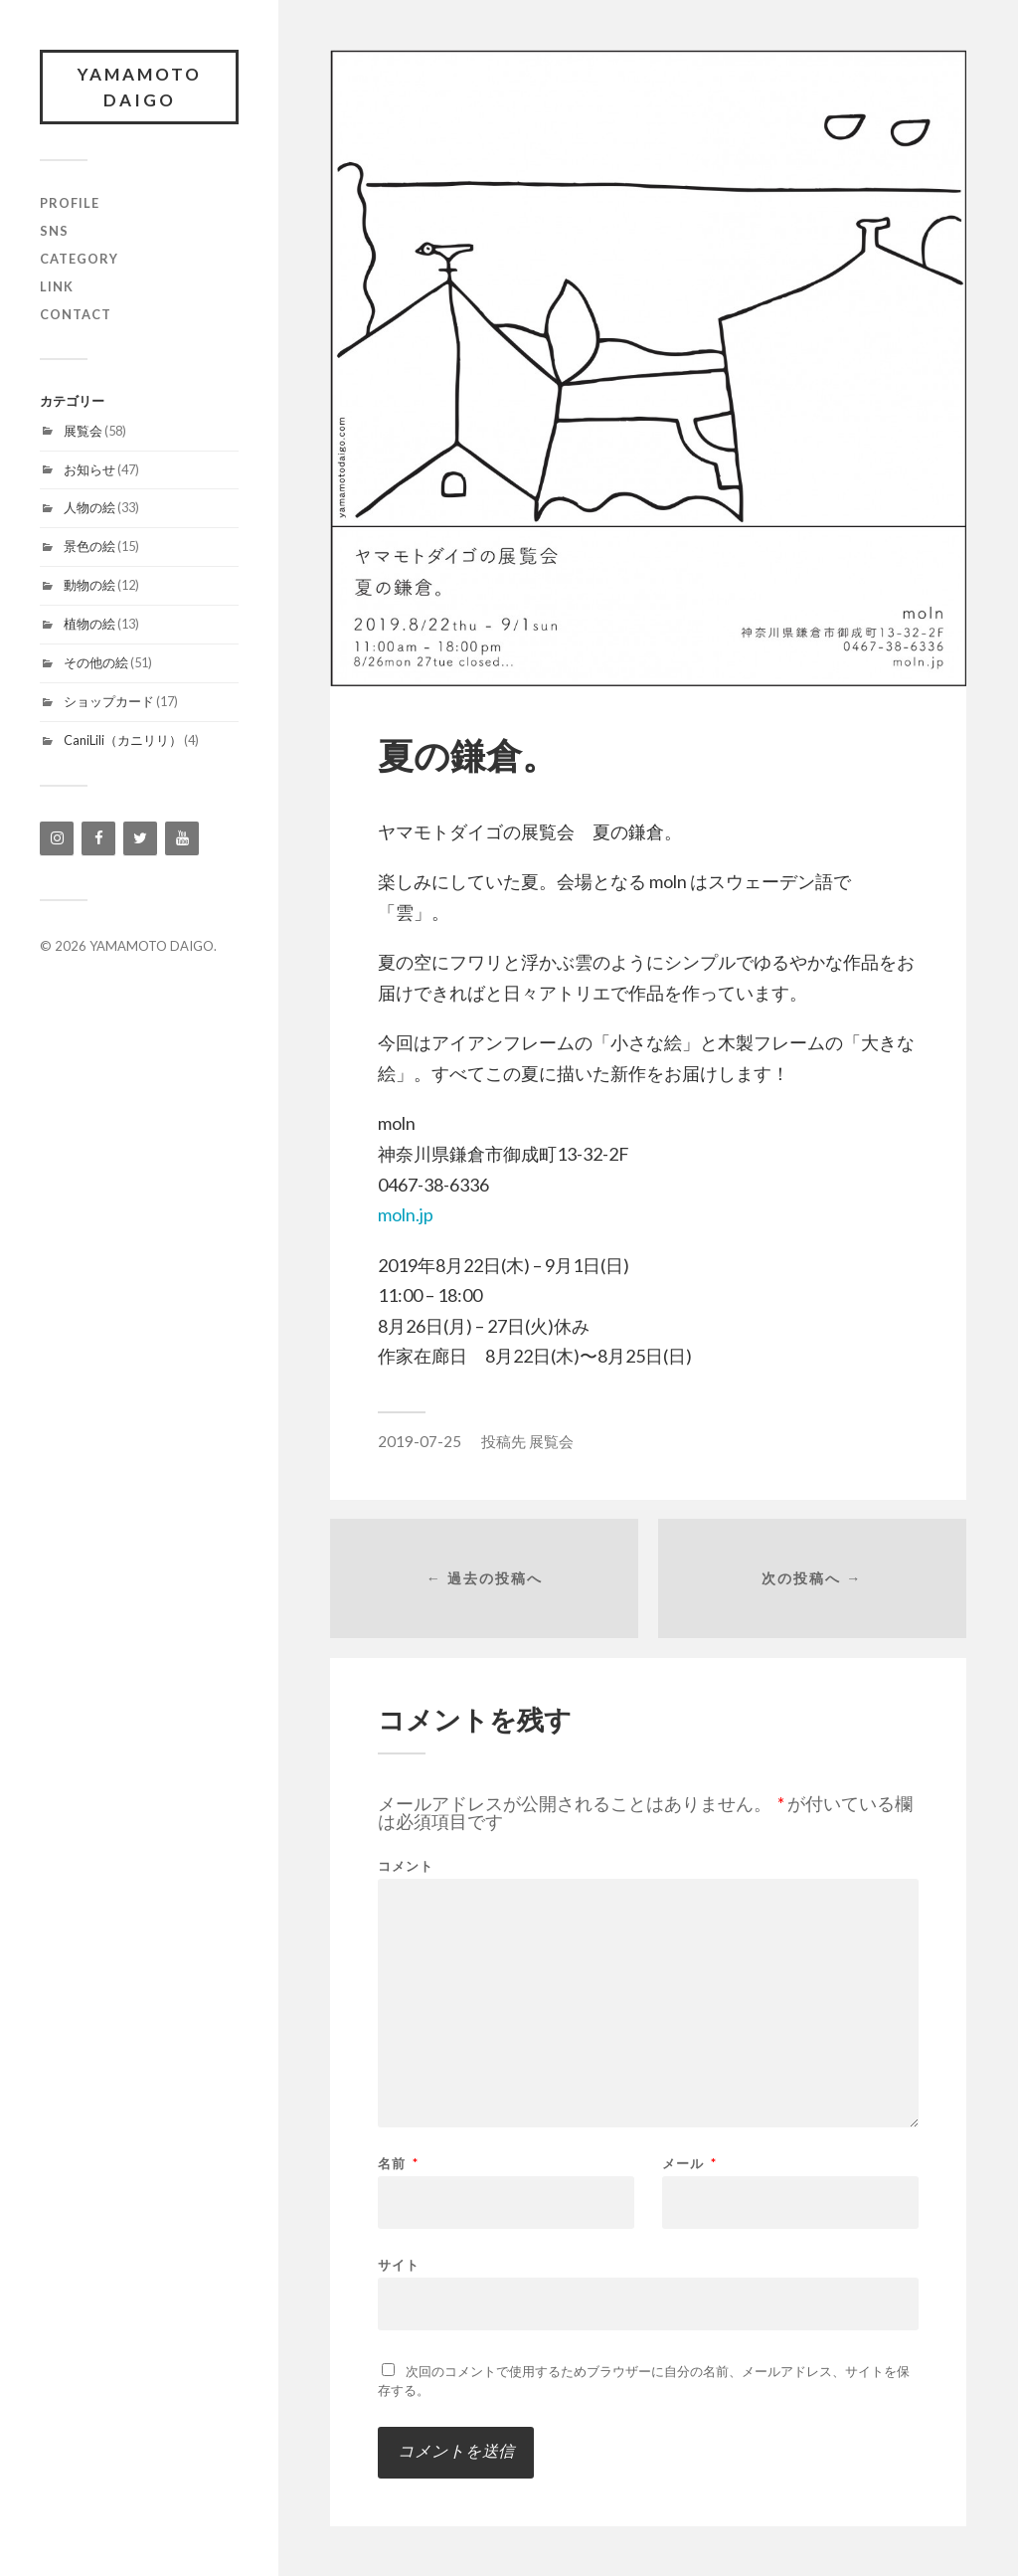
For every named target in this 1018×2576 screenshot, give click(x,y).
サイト (399, 2264)
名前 (398, 2163)
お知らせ (89, 469)
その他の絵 (96, 662)
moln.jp (405, 1214)
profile (69, 203)
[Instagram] (57, 838)
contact (75, 314)
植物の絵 (89, 624)
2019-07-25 (419, 1441)
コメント (405, 1866)
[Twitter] (140, 838)
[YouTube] (182, 838)
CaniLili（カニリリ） (123, 740)
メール (689, 2163)
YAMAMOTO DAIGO (140, 87)
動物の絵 (89, 585)
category (79, 259)
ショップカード (109, 701)
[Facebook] (98, 838)
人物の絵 (89, 507)
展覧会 (83, 431)
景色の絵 (89, 546)
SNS (54, 231)
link (57, 286)
